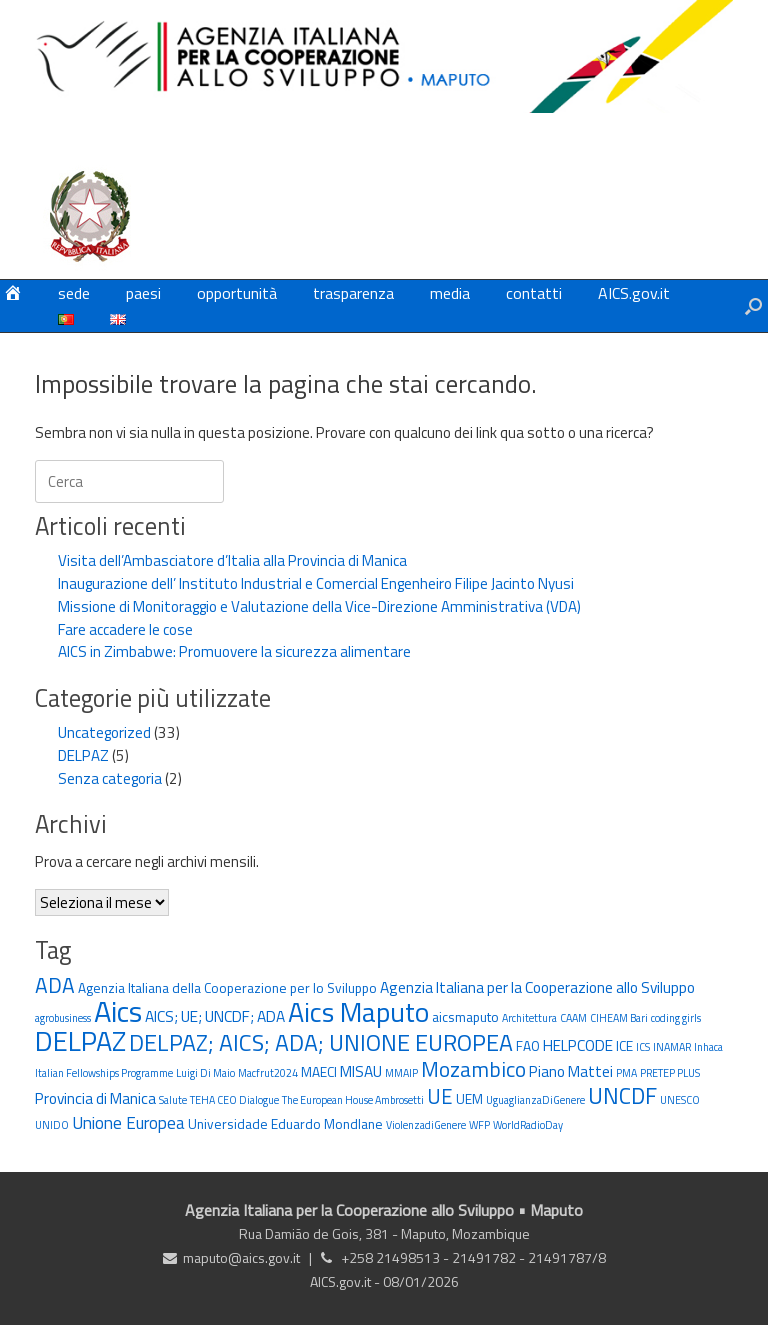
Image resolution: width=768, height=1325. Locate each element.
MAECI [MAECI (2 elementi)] (319, 1072)
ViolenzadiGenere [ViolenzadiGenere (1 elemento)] (426, 1125)
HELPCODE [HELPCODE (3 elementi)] (578, 1045)
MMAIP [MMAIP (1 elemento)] (401, 1073)
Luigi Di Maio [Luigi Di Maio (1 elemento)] (205, 1073)
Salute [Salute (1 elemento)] (173, 1100)
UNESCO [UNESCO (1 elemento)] (680, 1100)
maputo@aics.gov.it (241, 1257)
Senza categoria (110, 778)
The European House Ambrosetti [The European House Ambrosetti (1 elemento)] (353, 1100)
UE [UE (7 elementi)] (440, 1096)
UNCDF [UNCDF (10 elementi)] (622, 1095)
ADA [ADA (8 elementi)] (55, 985)
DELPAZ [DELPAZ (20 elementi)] (80, 1041)
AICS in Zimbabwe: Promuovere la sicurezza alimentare (234, 651)
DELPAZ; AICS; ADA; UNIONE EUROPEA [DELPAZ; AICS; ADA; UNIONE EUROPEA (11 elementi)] (321, 1042)
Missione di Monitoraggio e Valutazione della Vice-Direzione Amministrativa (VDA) (319, 606)
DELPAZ (83, 755)
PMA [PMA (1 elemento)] (626, 1073)
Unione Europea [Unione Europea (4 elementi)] (128, 1123)
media (450, 293)
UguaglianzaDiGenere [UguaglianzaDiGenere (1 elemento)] (535, 1100)
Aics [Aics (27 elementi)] (118, 1011)
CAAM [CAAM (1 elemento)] (573, 1018)
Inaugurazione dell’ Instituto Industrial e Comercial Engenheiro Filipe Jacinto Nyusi (316, 583)
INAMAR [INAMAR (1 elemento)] (672, 1047)
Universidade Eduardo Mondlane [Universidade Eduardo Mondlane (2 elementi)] (285, 1124)
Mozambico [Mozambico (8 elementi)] (473, 1069)
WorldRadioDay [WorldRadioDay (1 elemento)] (528, 1125)
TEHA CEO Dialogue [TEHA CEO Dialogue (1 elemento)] (234, 1100)
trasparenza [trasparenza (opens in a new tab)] (353, 293)
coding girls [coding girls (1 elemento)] (676, 1018)
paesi (143, 293)
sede (74, 293)
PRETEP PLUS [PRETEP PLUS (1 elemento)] (670, 1073)
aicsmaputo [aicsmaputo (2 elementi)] (465, 1017)
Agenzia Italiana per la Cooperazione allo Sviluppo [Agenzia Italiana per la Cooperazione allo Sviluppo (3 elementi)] (537, 987)
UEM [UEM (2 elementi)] (469, 1099)
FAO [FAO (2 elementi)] (528, 1046)
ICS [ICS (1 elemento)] (643, 1047)
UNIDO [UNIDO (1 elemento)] (52, 1125)
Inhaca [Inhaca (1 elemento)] (708, 1047)
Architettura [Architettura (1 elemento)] (529, 1018)
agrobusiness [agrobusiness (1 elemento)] (63, 1018)
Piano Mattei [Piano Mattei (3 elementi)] (571, 1071)
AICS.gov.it (634, 293)
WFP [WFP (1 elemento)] (479, 1125)
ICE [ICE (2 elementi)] (624, 1046)
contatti (534, 293)
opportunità (237, 293)
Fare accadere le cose (125, 629)
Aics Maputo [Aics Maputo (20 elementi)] (358, 1012)
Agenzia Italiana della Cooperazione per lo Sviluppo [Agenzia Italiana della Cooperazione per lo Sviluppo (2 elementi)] (227, 988)
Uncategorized (104, 732)
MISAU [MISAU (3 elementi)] (361, 1071)
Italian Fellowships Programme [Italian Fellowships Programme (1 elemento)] (104, 1073)
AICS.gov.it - (346, 1281)
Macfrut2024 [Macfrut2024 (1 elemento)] (268, 1073)
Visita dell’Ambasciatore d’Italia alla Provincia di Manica (232, 560)
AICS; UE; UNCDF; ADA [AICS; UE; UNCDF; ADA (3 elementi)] (215, 1016)
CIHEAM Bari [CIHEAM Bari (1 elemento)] (619, 1018)
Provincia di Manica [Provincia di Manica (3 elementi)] (95, 1098)
